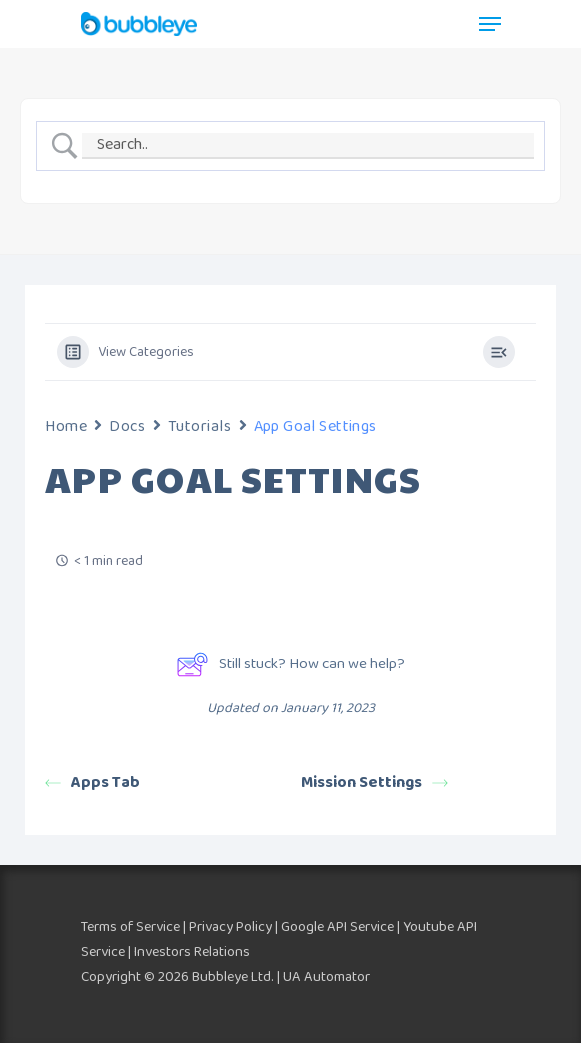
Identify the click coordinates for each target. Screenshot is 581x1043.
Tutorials (200, 426)
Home (66, 426)
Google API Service (337, 927)
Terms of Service (130, 927)
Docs (127, 426)
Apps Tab (92, 783)
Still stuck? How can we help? (290, 664)
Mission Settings (374, 783)
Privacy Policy (230, 927)
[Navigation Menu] (490, 24)
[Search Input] (308, 146)
